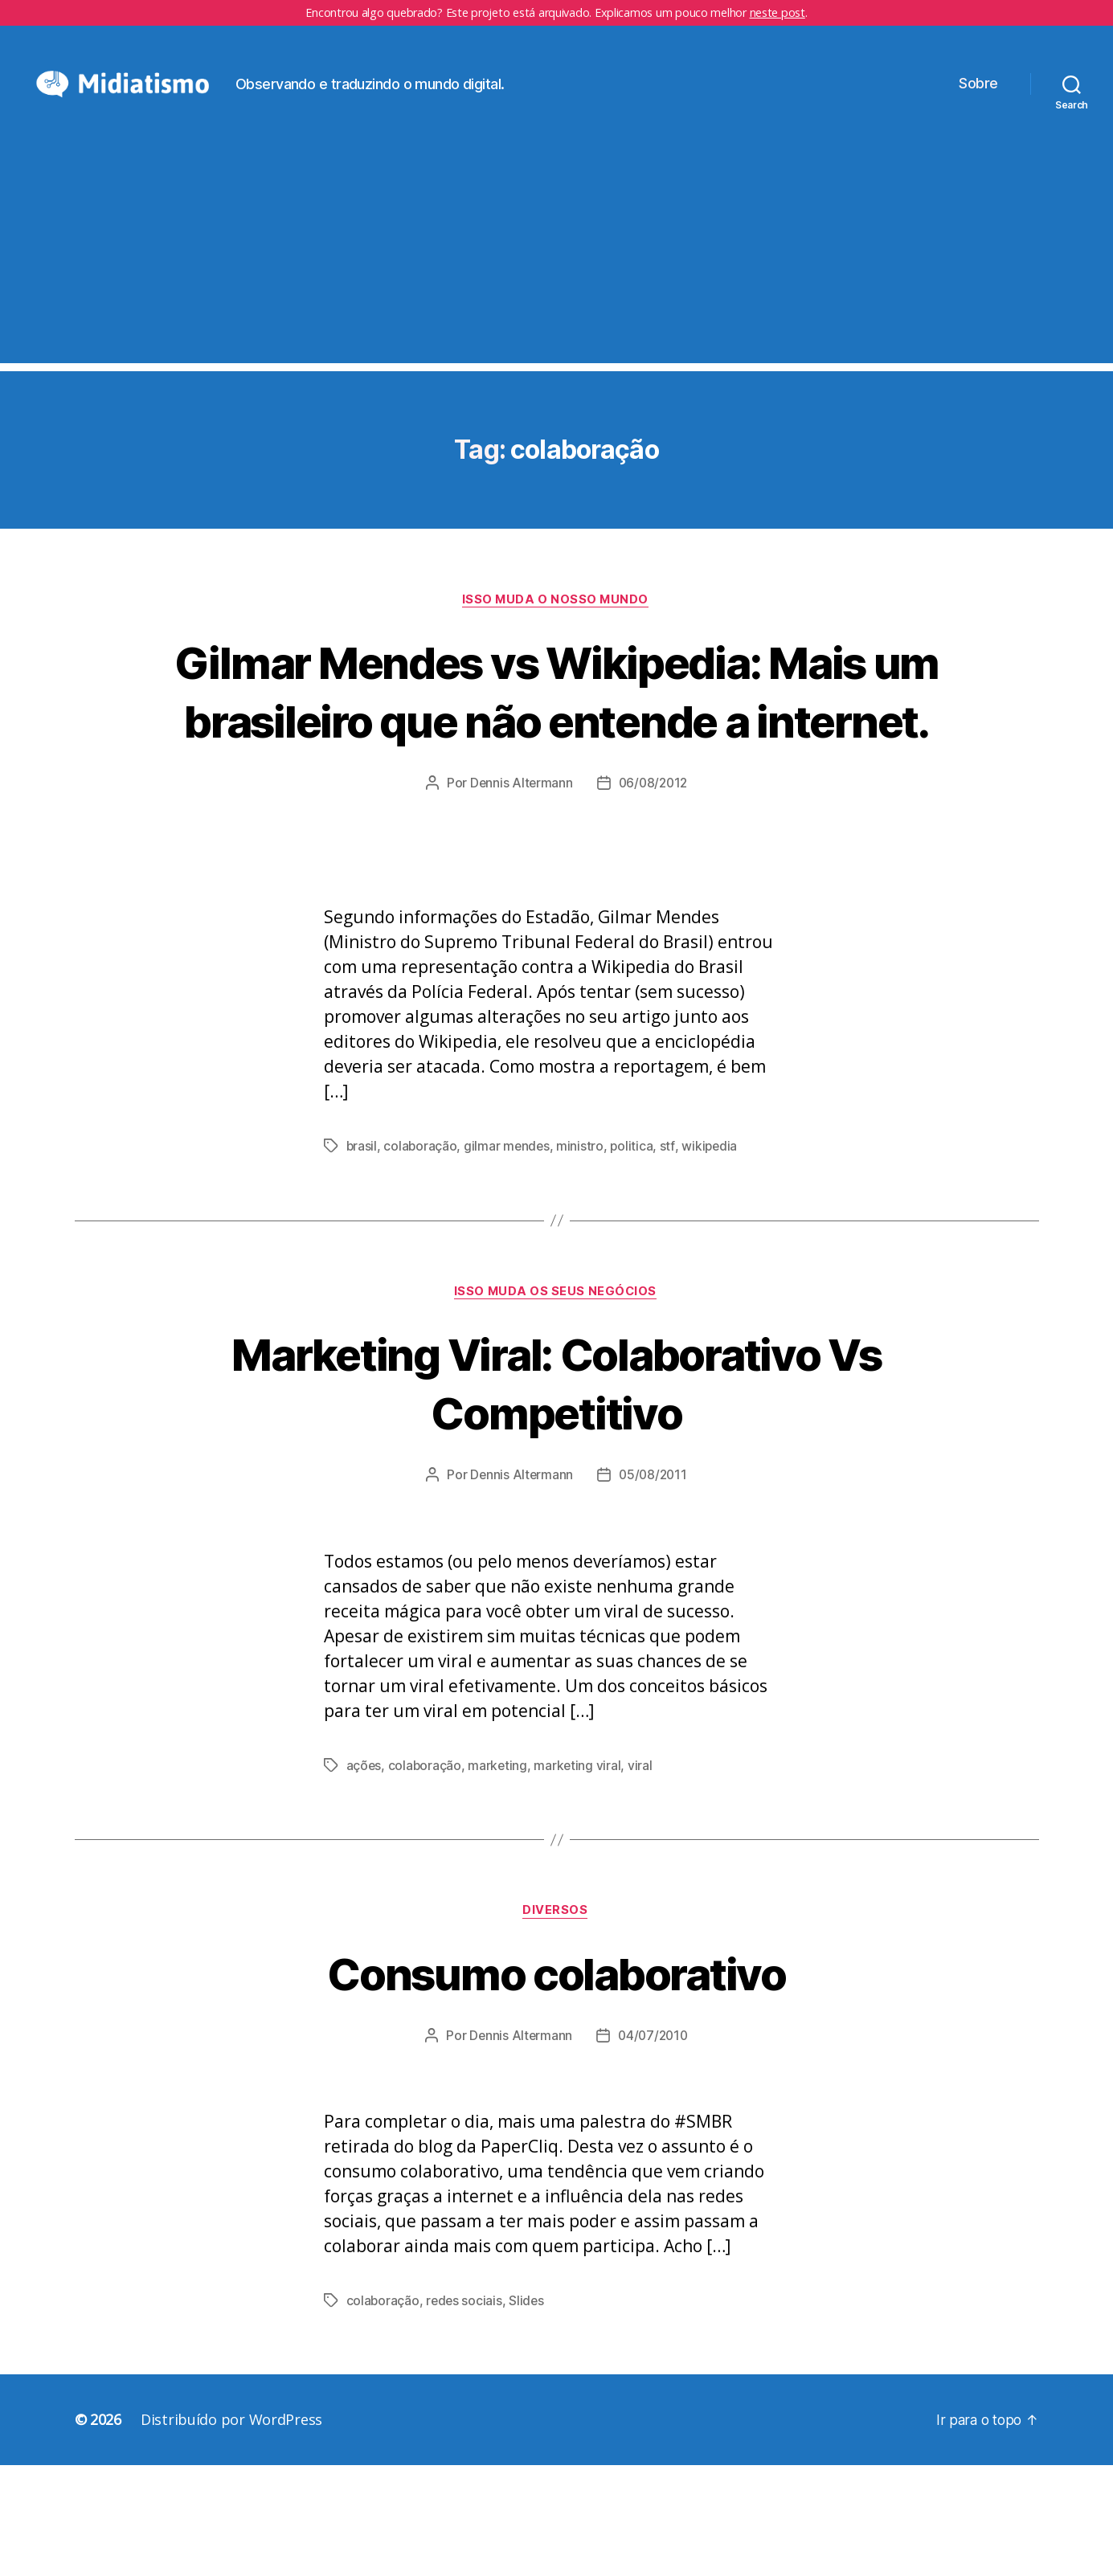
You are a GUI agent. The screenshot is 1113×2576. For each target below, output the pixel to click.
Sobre (978, 108)
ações (364, 1875)
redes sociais (466, 2411)
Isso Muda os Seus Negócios (556, 1401)
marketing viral (581, 1875)
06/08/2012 (653, 892)
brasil (362, 1255)
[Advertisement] (557, 299)
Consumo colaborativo (557, 2082)
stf (671, 1255)
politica (635, 1255)
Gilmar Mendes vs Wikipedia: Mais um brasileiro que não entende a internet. (556, 769)
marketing (501, 1875)
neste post (777, 12)
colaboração (421, 1255)
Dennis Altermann (519, 892)
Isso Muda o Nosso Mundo (557, 649)
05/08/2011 (653, 1584)
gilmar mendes (510, 1255)
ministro (584, 1255)
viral (644, 1875)
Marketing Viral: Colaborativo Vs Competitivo (556, 1491)
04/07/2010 (653, 2146)
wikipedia (714, 1255)
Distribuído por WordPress (231, 2530)
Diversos (556, 2021)
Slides (529, 2411)
